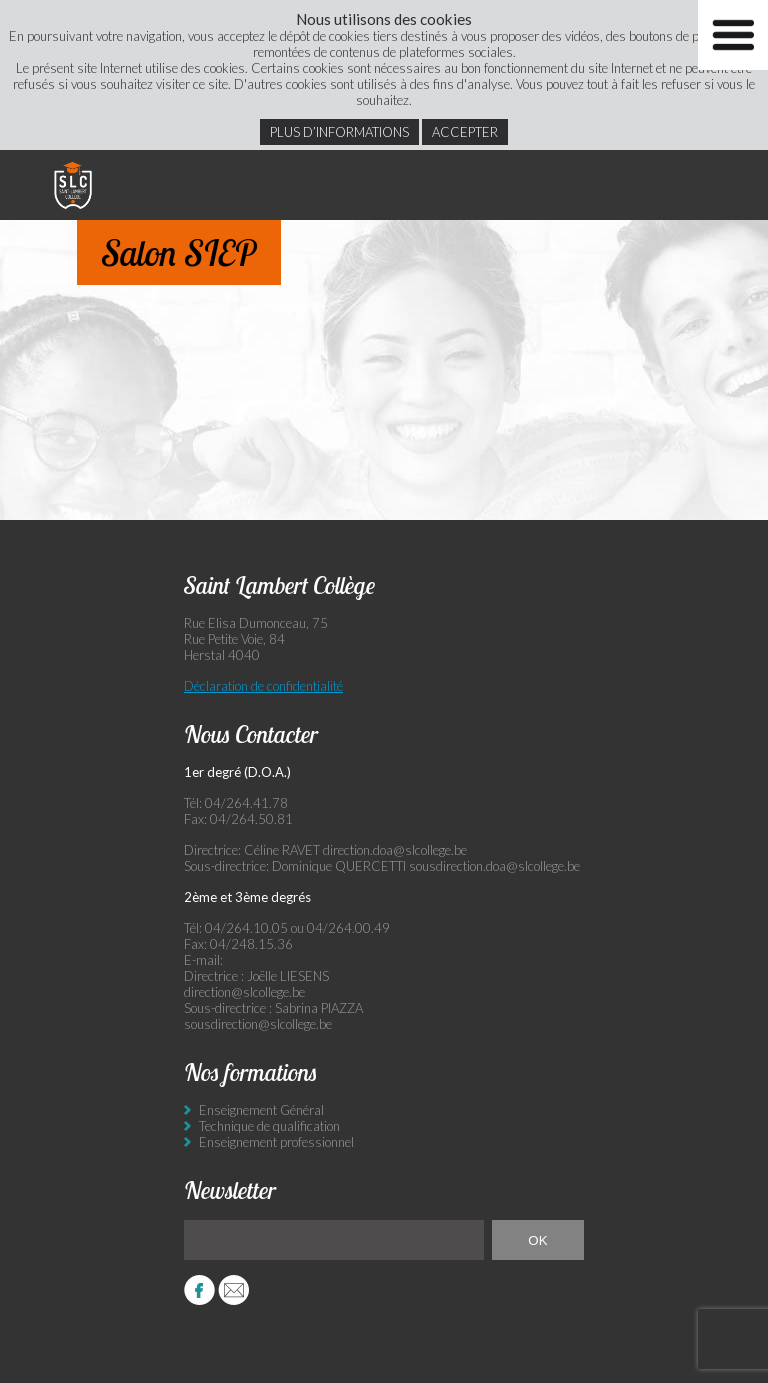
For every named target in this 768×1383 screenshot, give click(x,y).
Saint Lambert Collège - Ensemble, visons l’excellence (73, 185)
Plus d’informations (339, 132)
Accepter (465, 132)
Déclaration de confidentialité (263, 686)
